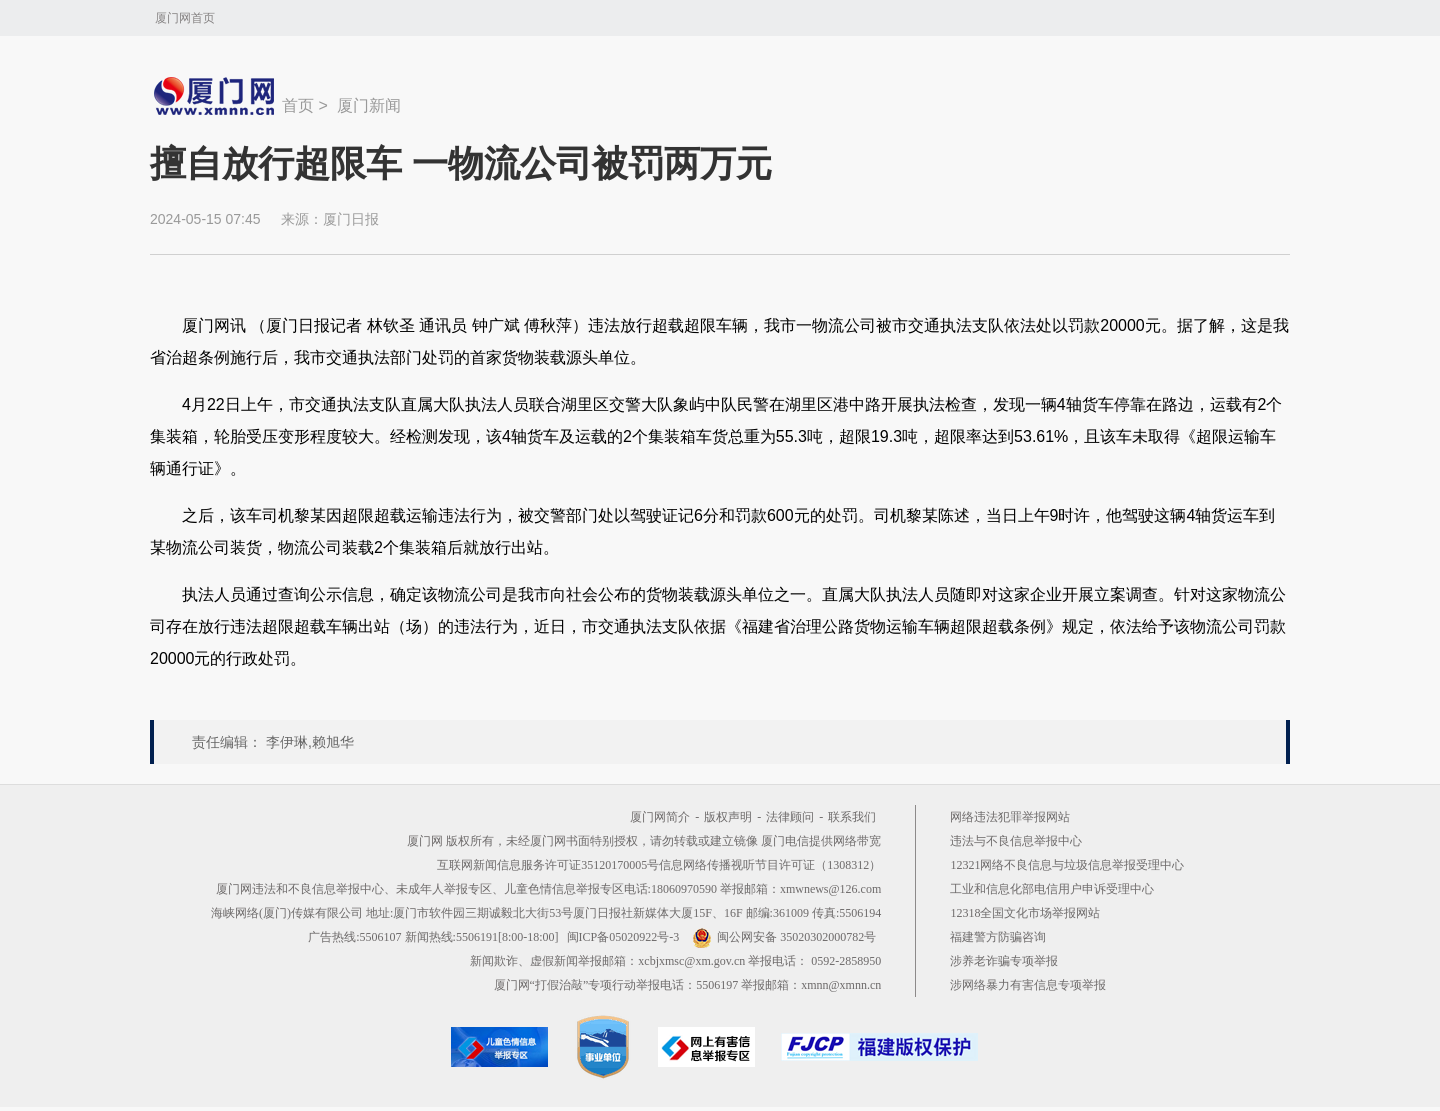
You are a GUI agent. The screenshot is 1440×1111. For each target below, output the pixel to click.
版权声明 (728, 817)
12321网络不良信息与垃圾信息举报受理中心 (1067, 865)
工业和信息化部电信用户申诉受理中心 (1052, 889)
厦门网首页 (185, 18)
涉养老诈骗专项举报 (1004, 961)
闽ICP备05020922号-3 (623, 937)
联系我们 (852, 817)
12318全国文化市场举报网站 (1025, 913)
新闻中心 (216, 96)
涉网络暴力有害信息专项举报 (1028, 985)
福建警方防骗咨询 (998, 937)
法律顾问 (790, 817)
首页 (298, 105)
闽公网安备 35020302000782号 (784, 937)
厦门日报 (351, 219)
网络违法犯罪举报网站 (1010, 817)
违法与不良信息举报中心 (1016, 841)
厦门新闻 (369, 105)
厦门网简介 (660, 817)
